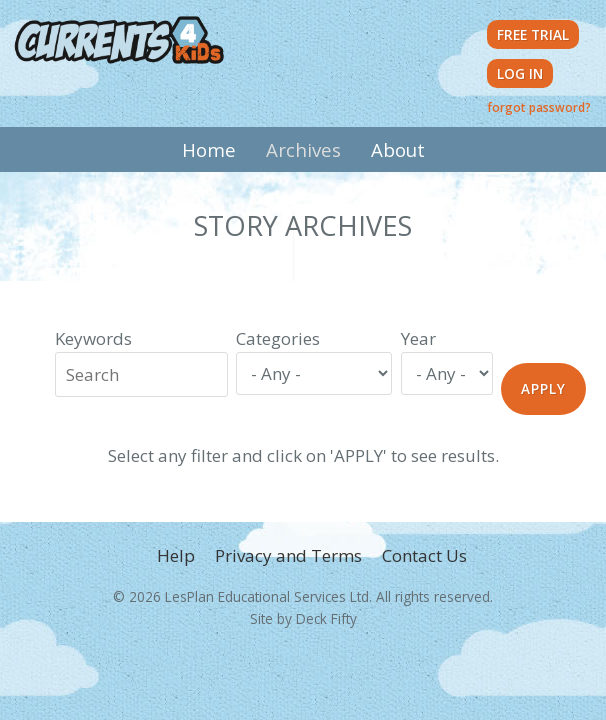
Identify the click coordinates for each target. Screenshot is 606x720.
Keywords (93, 338)
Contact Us (424, 555)
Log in (520, 73)
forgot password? (539, 107)
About (398, 149)
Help (176, 555)
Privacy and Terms (288, 555)
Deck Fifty (326, 618)
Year (418, 338)
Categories (278, 338)
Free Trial (533, 34)
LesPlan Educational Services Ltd (267, 596)
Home (209, 149)
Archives (303, 149)
